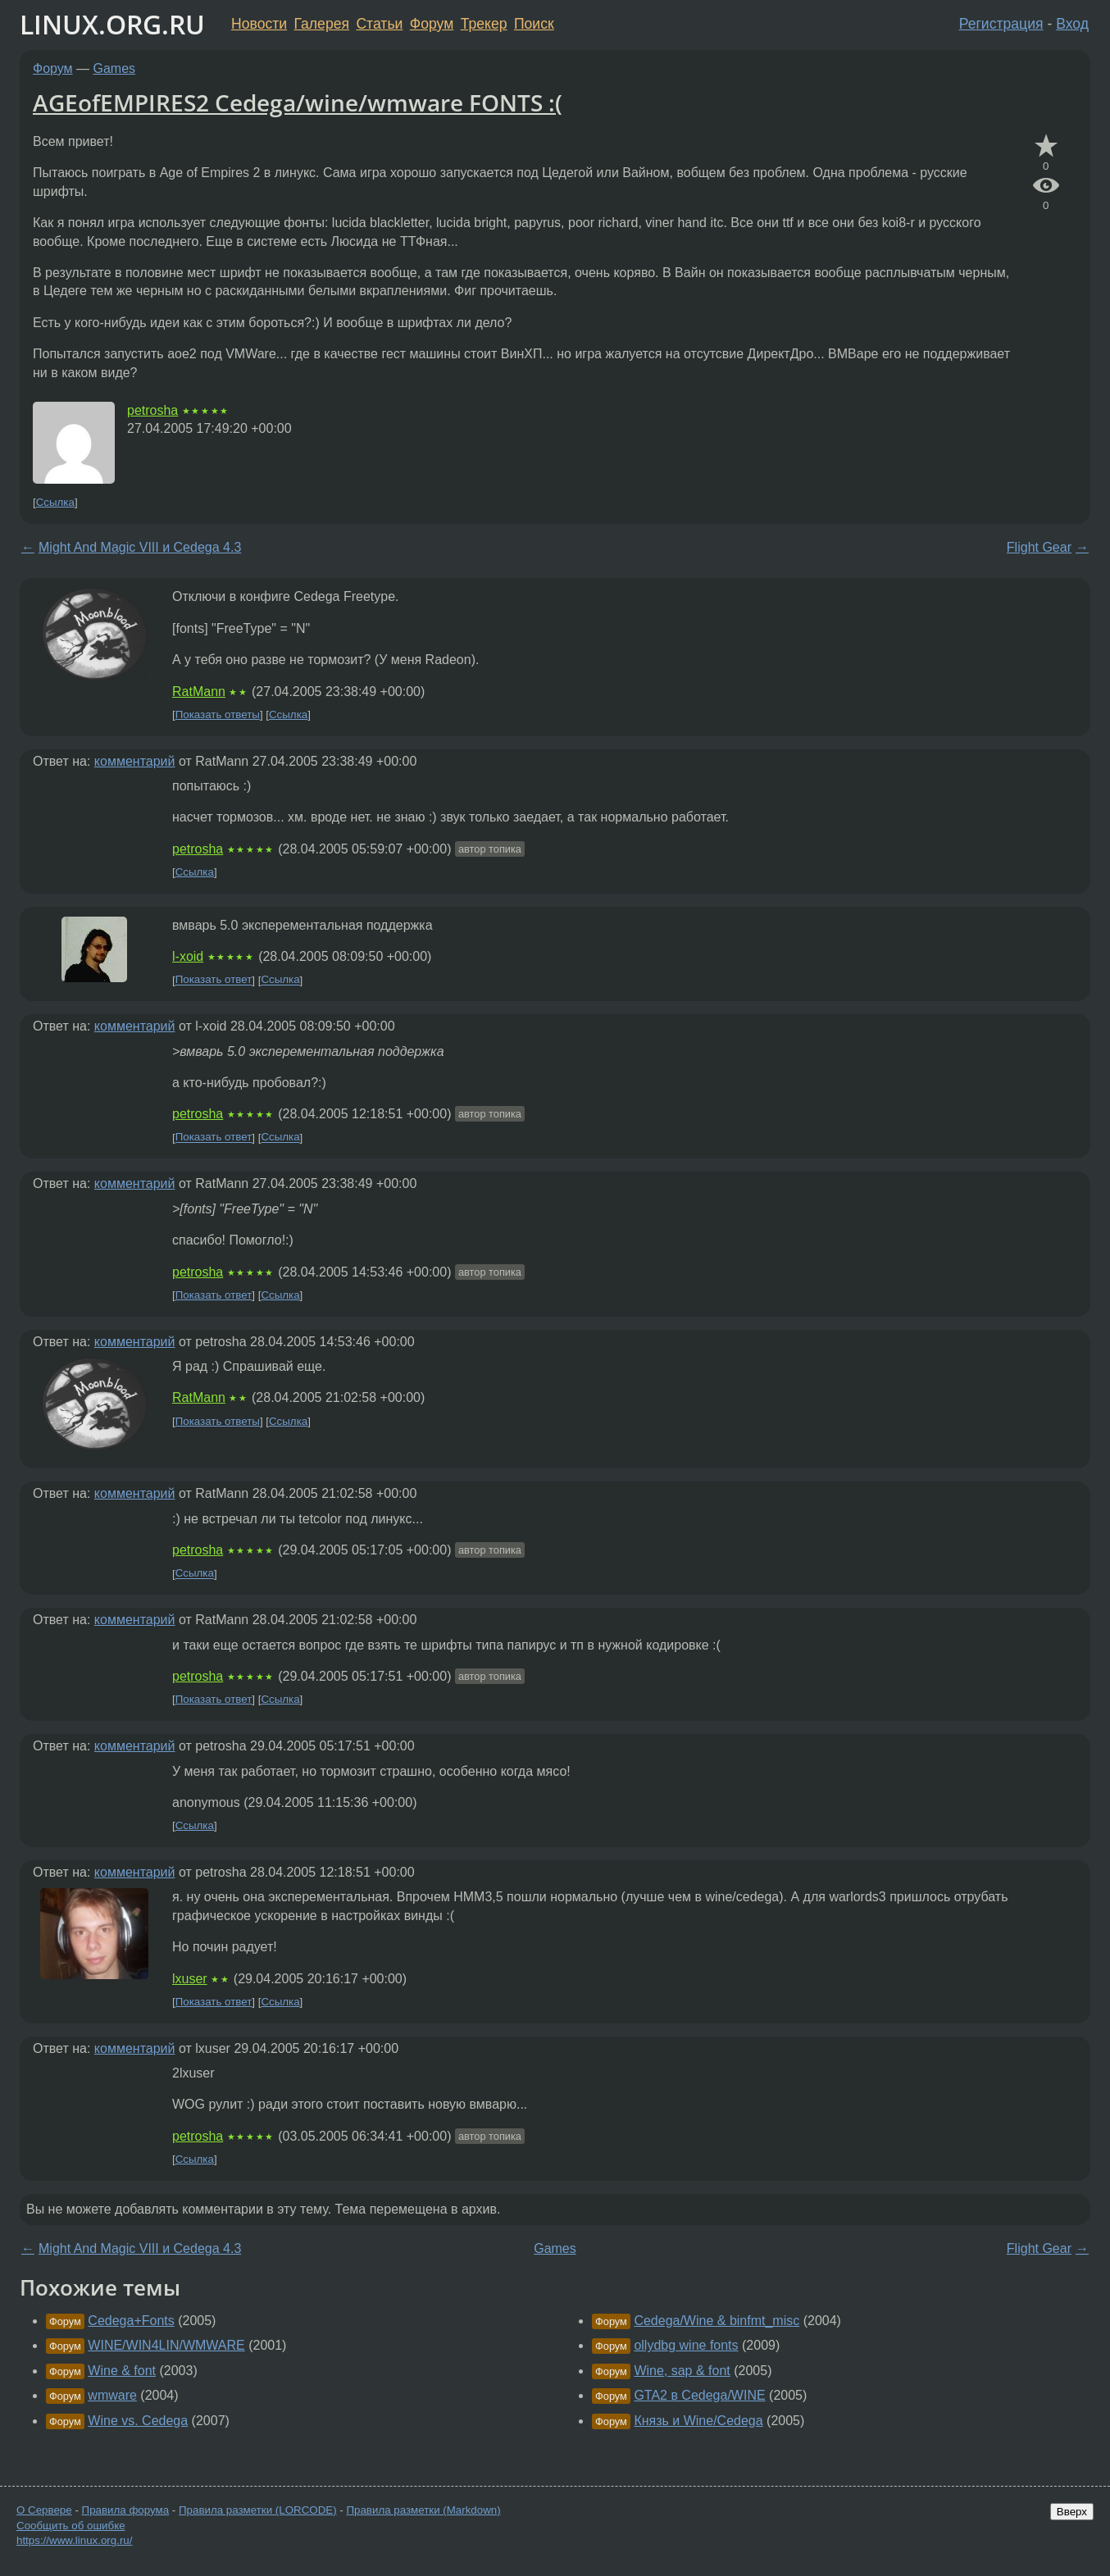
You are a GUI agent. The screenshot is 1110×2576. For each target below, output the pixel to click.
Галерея (321, 24)
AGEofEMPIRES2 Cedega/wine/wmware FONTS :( (297, 102)
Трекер (484, 24)
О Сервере (44, 2510)
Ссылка (55, 502)
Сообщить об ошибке (70, 2525)
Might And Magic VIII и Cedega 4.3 (140, 547)
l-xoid (187, 956)
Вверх (1072, 2511)
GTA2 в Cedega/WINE (699, 2395)
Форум (431, 24)
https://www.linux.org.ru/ (74, 2540)
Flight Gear (1039, 547)
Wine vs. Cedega (138, 2421)
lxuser (189, 1979)
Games (114, 68)
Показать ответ (213, 980)
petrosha (152, 410)
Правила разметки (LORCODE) (258, 2510)
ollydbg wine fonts (686, 2345)
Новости (259, 24)
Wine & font (122, 2371)
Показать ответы (217, 714)
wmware (112, 2395)
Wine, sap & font (682, 2371)
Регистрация (1001, 24)
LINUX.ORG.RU (112, 24)
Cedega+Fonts (131, 2321)
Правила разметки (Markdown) (423, 2510)
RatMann (198, 692)
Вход (1072, 24)
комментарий (134, 761)
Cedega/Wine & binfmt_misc (716, 2321)
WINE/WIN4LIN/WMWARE (166, 2345)
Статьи (379, 24)
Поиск (534, 24)
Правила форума (126, 2510)
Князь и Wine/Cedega (698, 2421)
